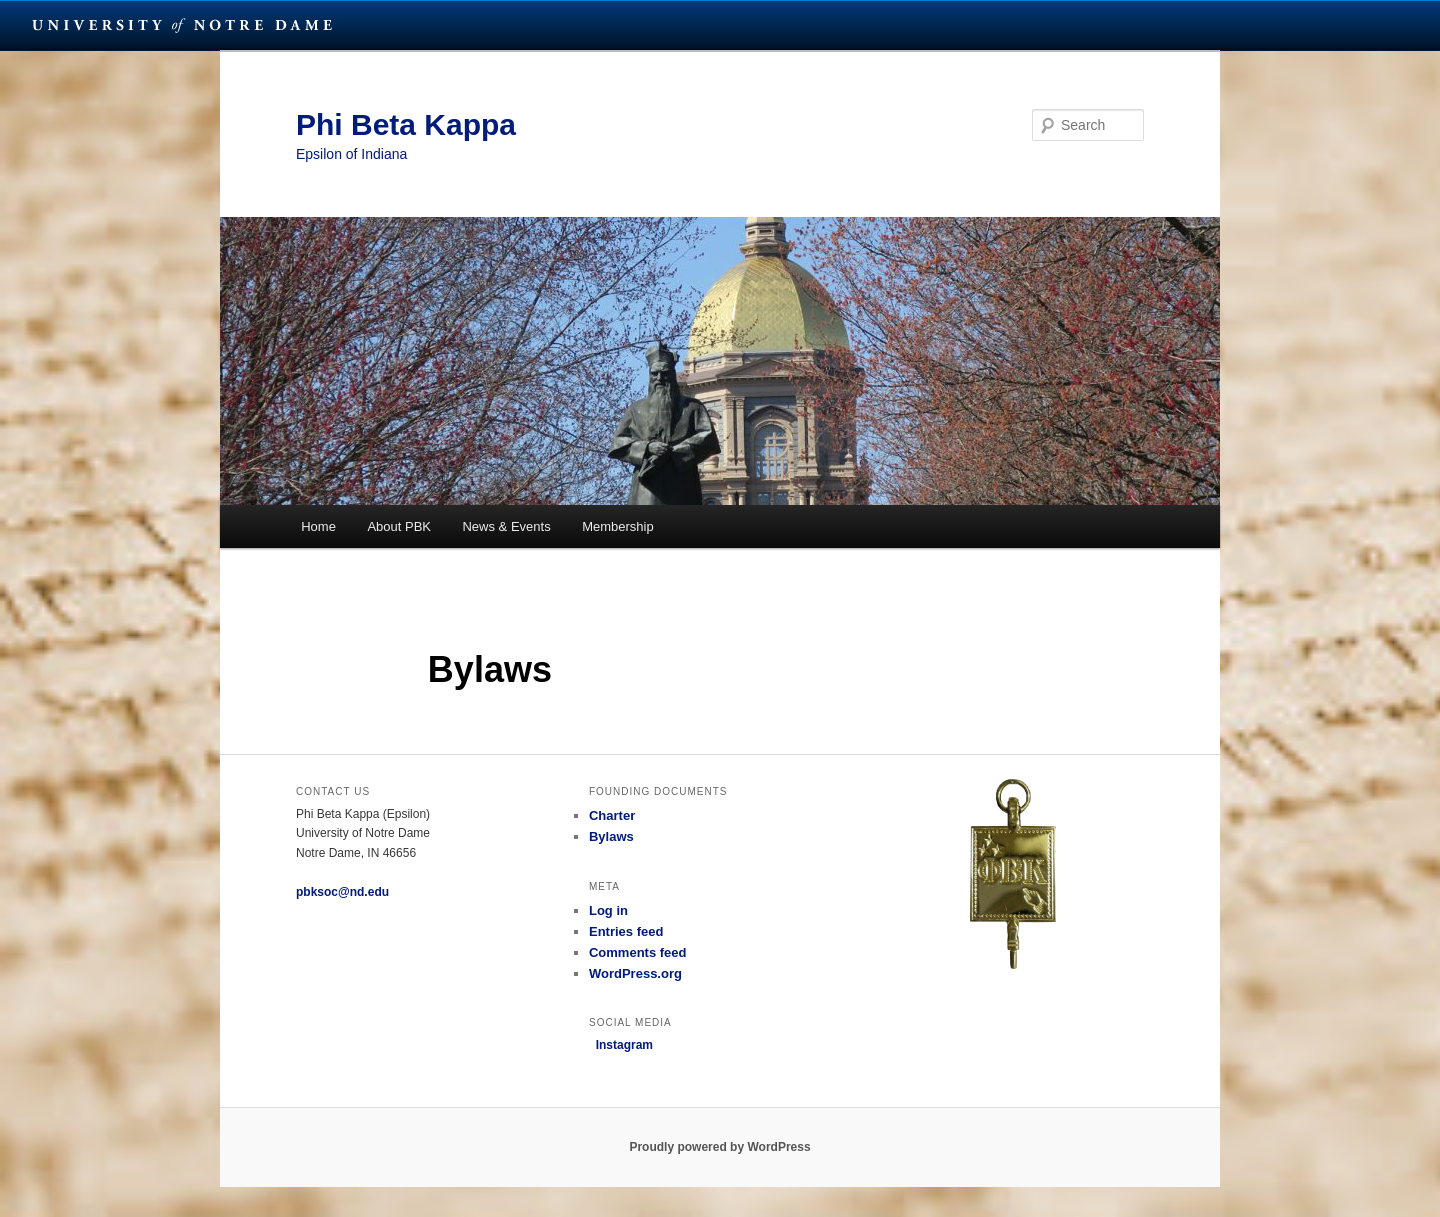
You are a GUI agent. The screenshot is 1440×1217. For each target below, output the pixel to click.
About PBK (399, 526)
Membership (618, 526)
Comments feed (638, 952)
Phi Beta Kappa (406, 124)
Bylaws (611, 836)
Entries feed (626, 931)
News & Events (506, 526)
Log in (608, 910)
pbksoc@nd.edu (342, 892)
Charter (612, 815)
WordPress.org (635, 973)
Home (318, 526)
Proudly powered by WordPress (719, 1147)
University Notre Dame (182, 25)
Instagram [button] (621, 1045)
